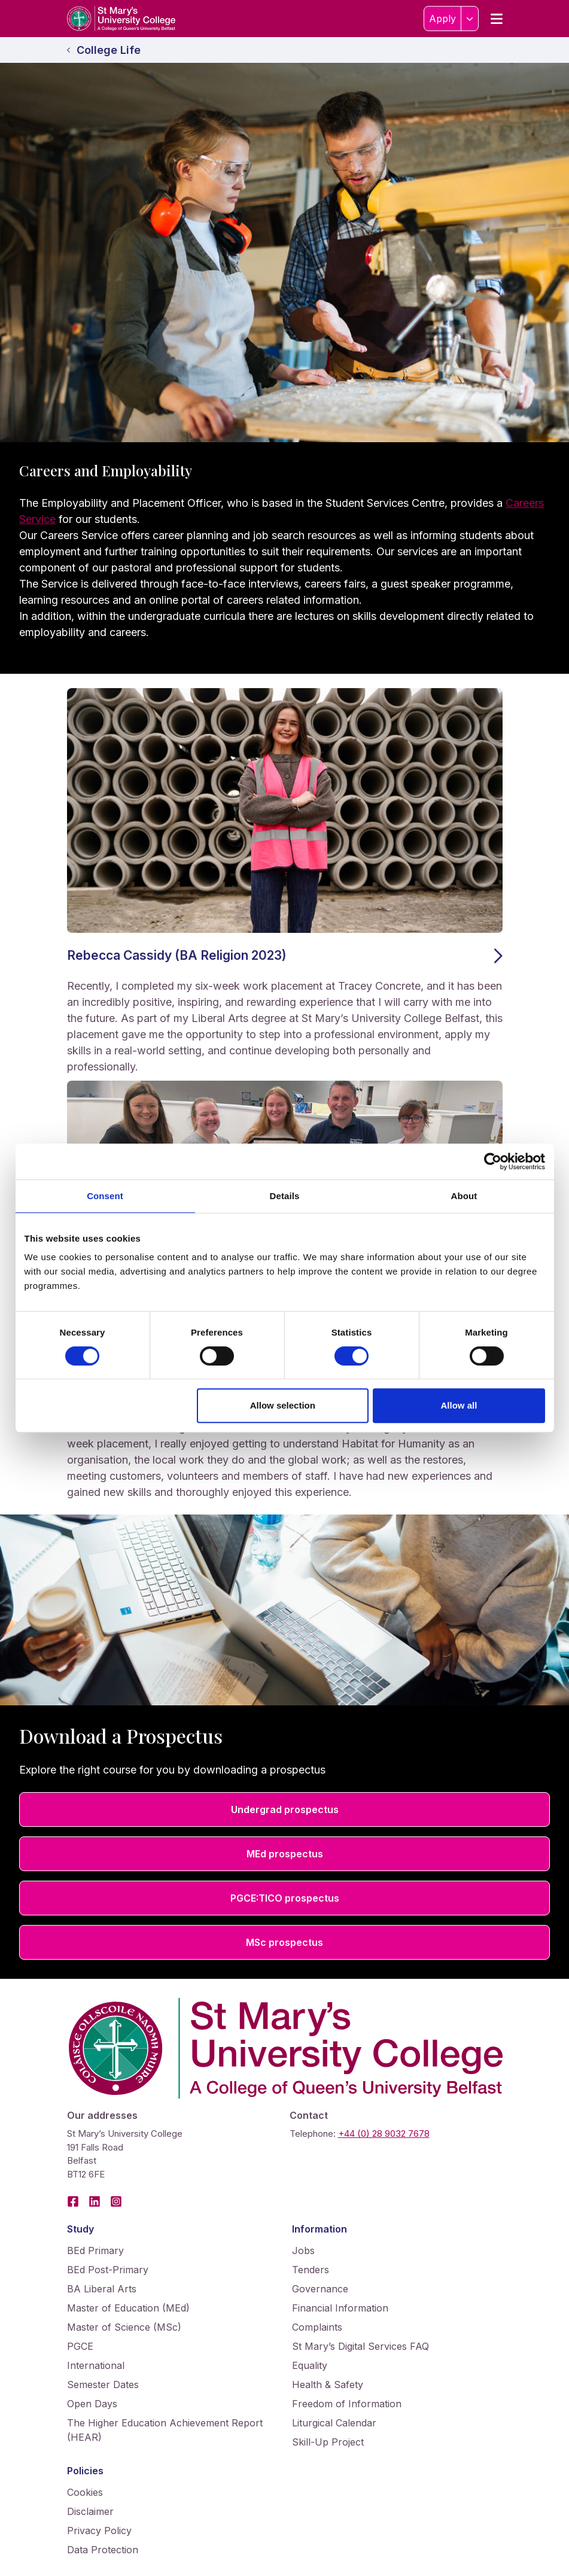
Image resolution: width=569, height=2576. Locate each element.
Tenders (310, 2270)
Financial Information (340, 2308)
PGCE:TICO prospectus (284, 1898)
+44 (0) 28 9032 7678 (384, 2133)
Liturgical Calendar (334, 2423)
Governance (320, 2289)
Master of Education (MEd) (128, 2308)
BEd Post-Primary (107, 2270)
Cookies (85, 2492)
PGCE (80, 2346)
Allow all (459, 1405)
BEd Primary (95, 2250)
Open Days (92, 2404)
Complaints (317, 2327)
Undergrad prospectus (285, 1809)
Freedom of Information (346, 2404)
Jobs (303, 2250)
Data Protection (102, 2550)
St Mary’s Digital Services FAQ (360, 2346)
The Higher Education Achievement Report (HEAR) (165, 2430)
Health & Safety (327, 2385)
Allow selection (282, 1405)
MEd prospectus (285, 1854)
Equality (309, 2365)
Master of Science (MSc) (124, 2327)
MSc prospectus (284, 1942)
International (95, 2365)
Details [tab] (285, 1196)
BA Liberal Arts (101, 2289)
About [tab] (464, 1196)
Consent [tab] (105, 1196)
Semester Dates (103, 2385)
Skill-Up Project (328, 2442)
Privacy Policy (99, 2531)
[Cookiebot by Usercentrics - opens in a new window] (492, 1161)
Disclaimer (90, 2511)
